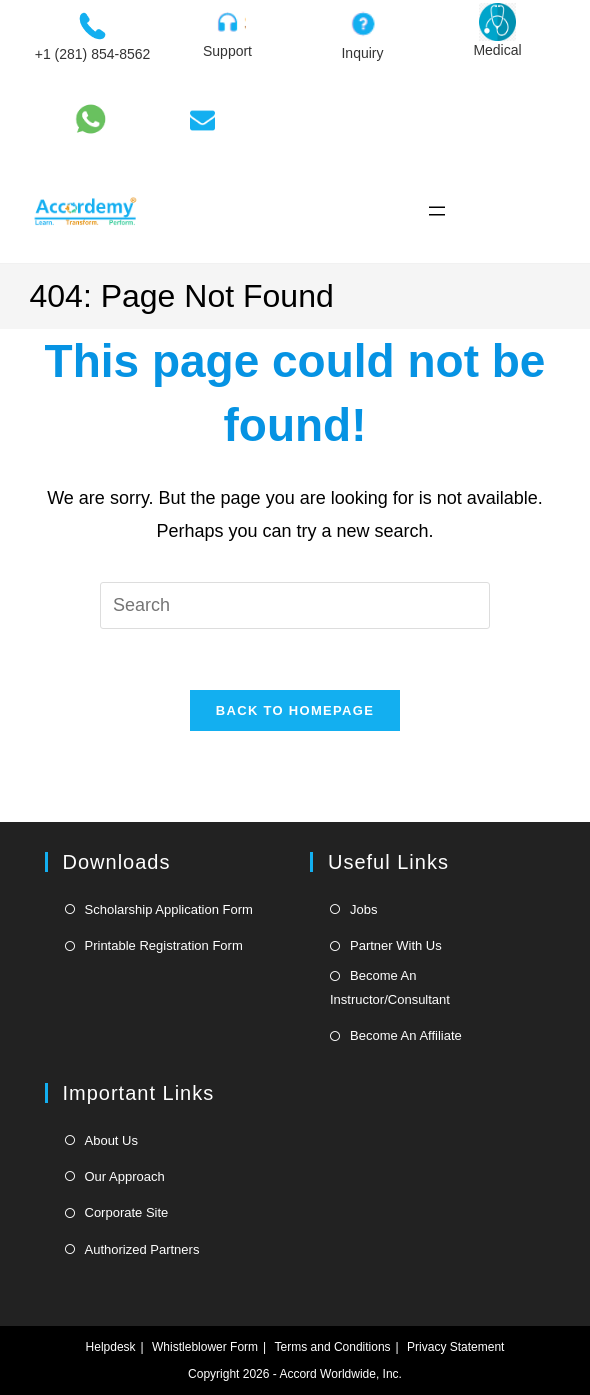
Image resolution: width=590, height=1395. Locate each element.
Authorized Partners (142, 1249)
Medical (497, 50)
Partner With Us (396, 945)
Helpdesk (111, 1347)
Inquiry (362, 53)
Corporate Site (127, 1212)
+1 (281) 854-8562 (93, 54)
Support (227, 51)
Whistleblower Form (205, 1347)
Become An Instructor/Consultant (390, 987)
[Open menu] (437, 211)
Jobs (363, 909)
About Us (111, 1140)
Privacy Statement (455, 1347)
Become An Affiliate (406, 1035)
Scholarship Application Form (169, 909)
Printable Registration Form (164, 945)
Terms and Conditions (333, 1347)
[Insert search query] (295, 605)
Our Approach (125, 1176)
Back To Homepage (295, 710)
